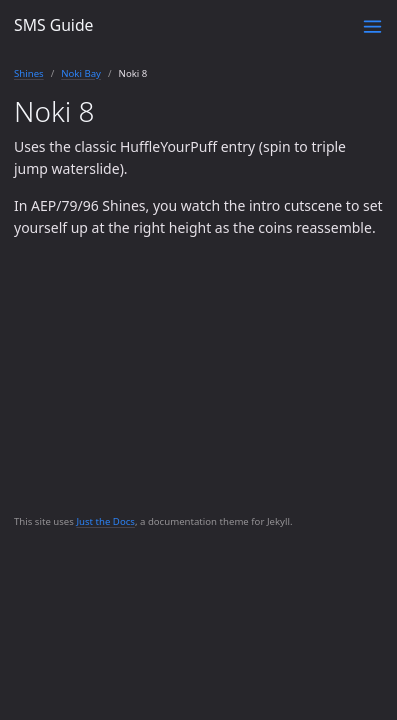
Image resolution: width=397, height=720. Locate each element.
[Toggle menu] (372, 26)
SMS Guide (54, 25)
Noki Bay (81, 73)
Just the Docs (105, 521)
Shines (29, 73)
